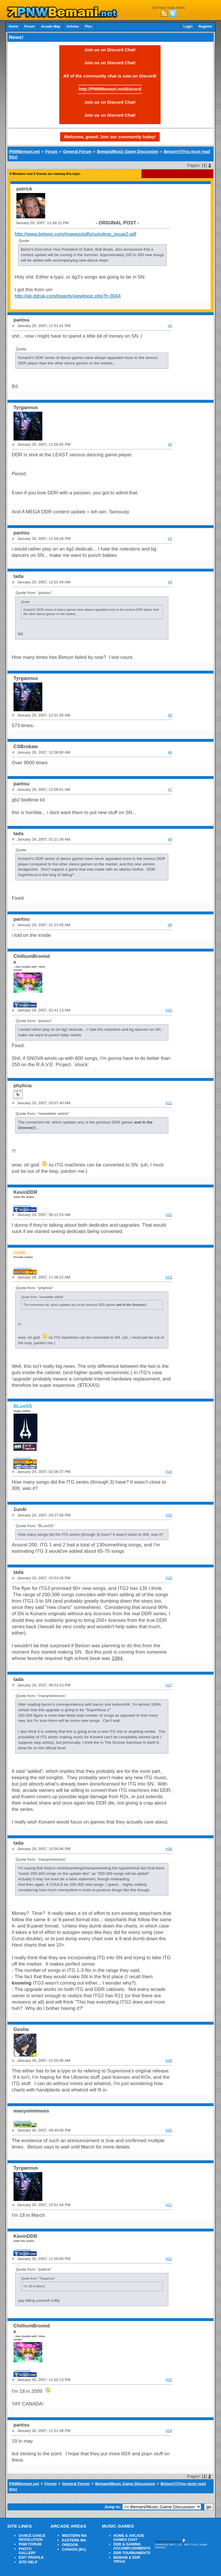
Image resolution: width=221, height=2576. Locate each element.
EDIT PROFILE (31, 2558)
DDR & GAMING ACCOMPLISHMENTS (131, 2546)
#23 (169, 2380)
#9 (170, 925)
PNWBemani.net (24, 151)
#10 (169, 1010)
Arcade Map (50, 26)
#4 (170, 582)
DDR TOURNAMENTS (131, 2553)
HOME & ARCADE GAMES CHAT (128, 2538)
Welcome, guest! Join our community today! (110, 136)
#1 (170, 326)
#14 (169, 1471)
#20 (169, 2130)
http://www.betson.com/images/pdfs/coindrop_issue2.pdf (75, 234)
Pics (88, 26)
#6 (170, 752)
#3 (170, 538)
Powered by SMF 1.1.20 (168, 2544)
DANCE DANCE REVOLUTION (32, 2538)
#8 (170, 839)
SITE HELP (28, 2562)
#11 (169, 1103)
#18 (169, 1849)
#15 (169, 1515)
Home (13, 26)
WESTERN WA (74, 2536)
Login (188, 26)
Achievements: (23, 1001)
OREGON (70, 2545)
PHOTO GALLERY (27, 2551)
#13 (169, 1277)
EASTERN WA (74, 2540)
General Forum (77, 151)
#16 (169, 1578)
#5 (170, 715)
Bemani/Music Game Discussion (127, 151)
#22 (169, 2259)
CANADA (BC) (74, 2549)
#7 (170, 789)
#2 (170, 444)
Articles (72, 26)
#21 (169, 2205)
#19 (169, 2060)
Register (205, 26)
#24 (169, 2431)
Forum (29, 26)
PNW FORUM (30, 2544)
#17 (169, 1685)
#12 (169, 1215)
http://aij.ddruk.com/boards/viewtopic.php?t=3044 (68, 296)
